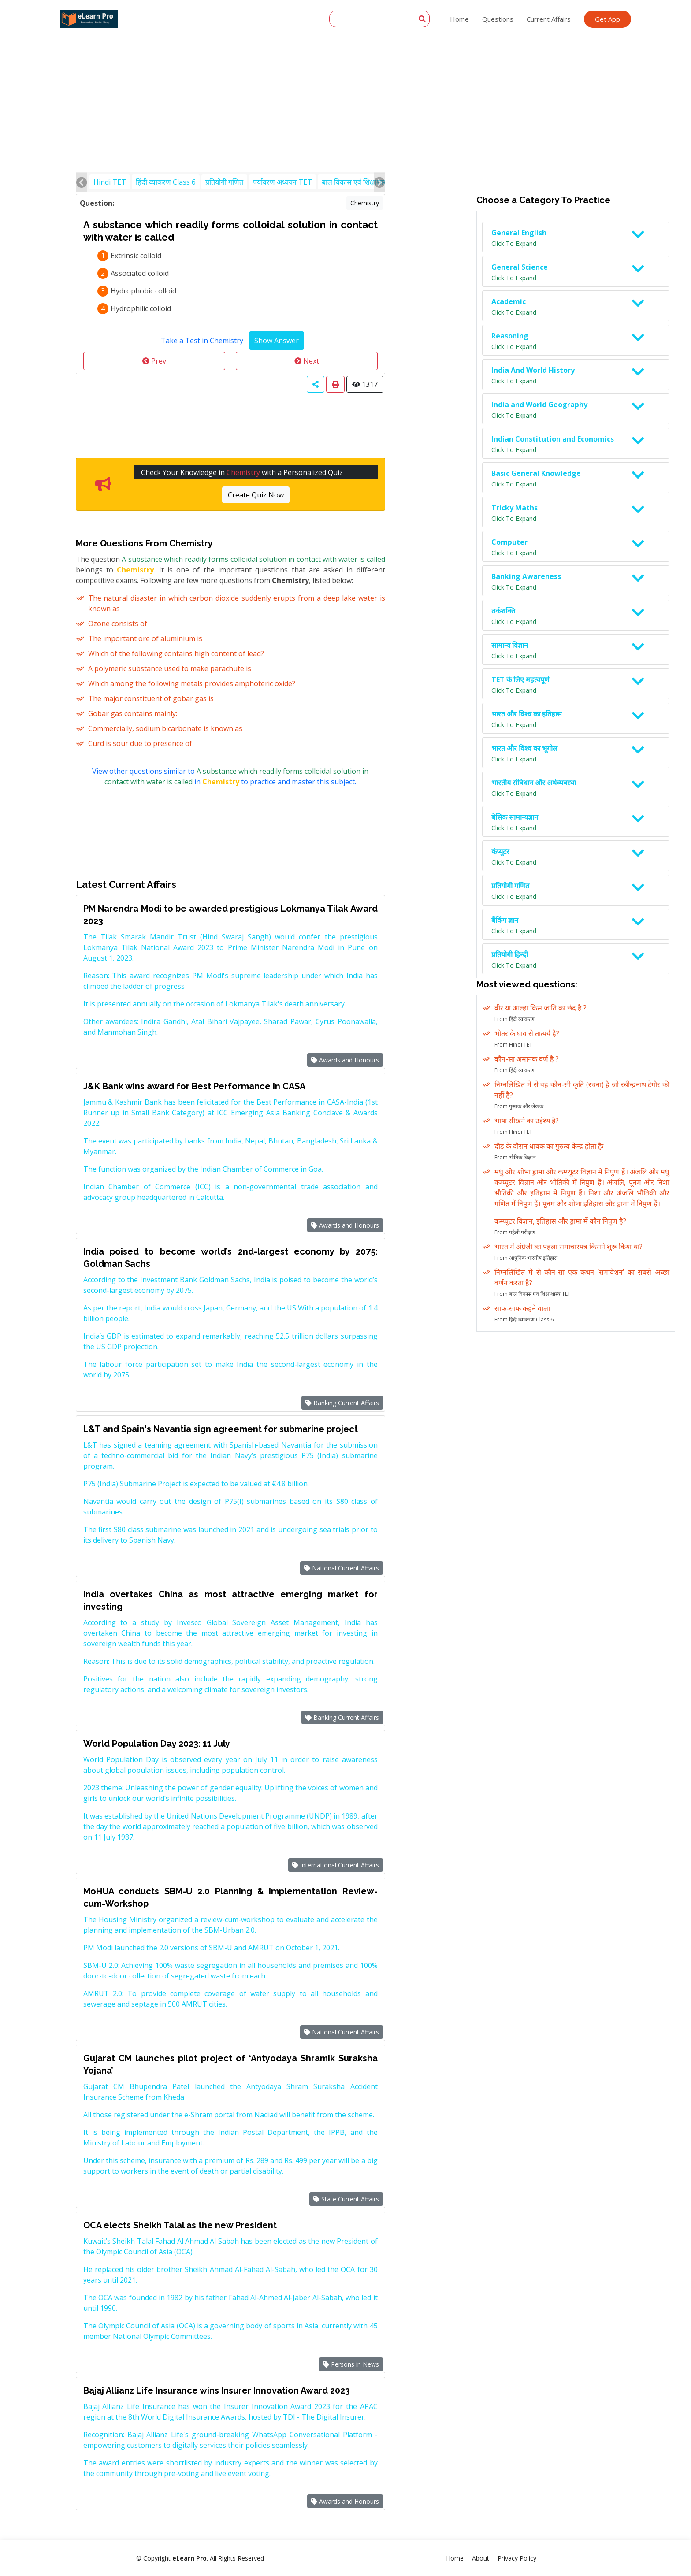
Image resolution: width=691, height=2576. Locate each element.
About (480, 2558)
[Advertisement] (345, 66)
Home (459, 19)
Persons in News (351, 2364)
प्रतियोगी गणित (224, 182)
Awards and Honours (345, 1060)
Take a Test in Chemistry (202, 340)
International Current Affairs (335, 1865)
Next (306, 361)
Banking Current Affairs (342, 1403)
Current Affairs (549, 19)
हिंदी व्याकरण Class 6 (166, 182)
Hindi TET (109, 182)
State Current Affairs (346, 2199)
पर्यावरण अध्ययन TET (282, 182)
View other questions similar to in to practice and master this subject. (230, 776)
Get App (607, 19)
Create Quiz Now (256, 495)
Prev (154, 361)
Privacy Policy (517, 2558)
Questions (497, 19)
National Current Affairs (341, 1568)
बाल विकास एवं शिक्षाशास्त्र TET (363, 182)
